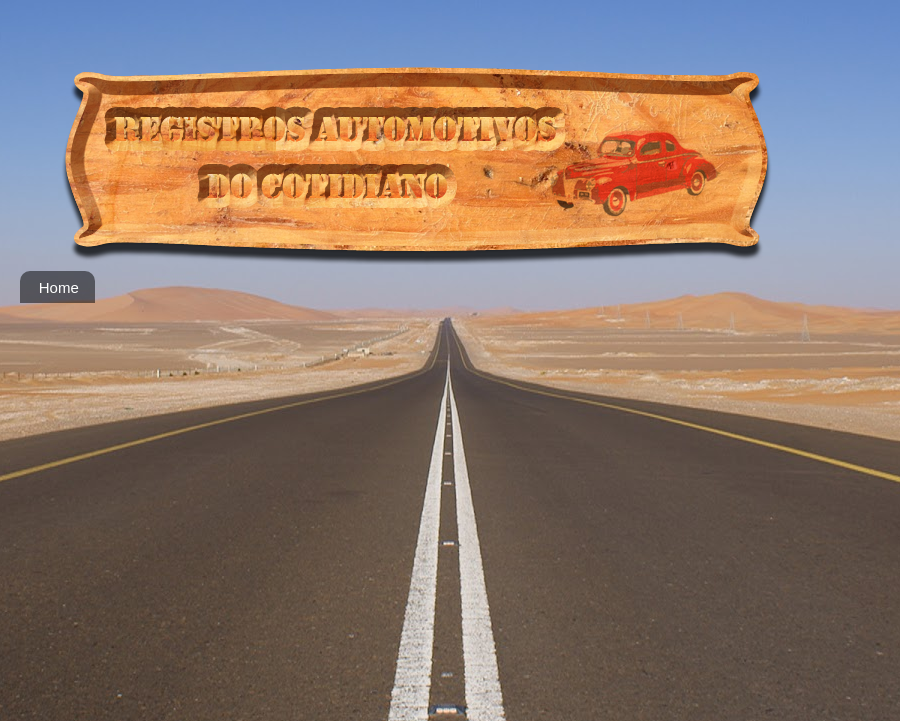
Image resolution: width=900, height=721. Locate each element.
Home (59, 287)
